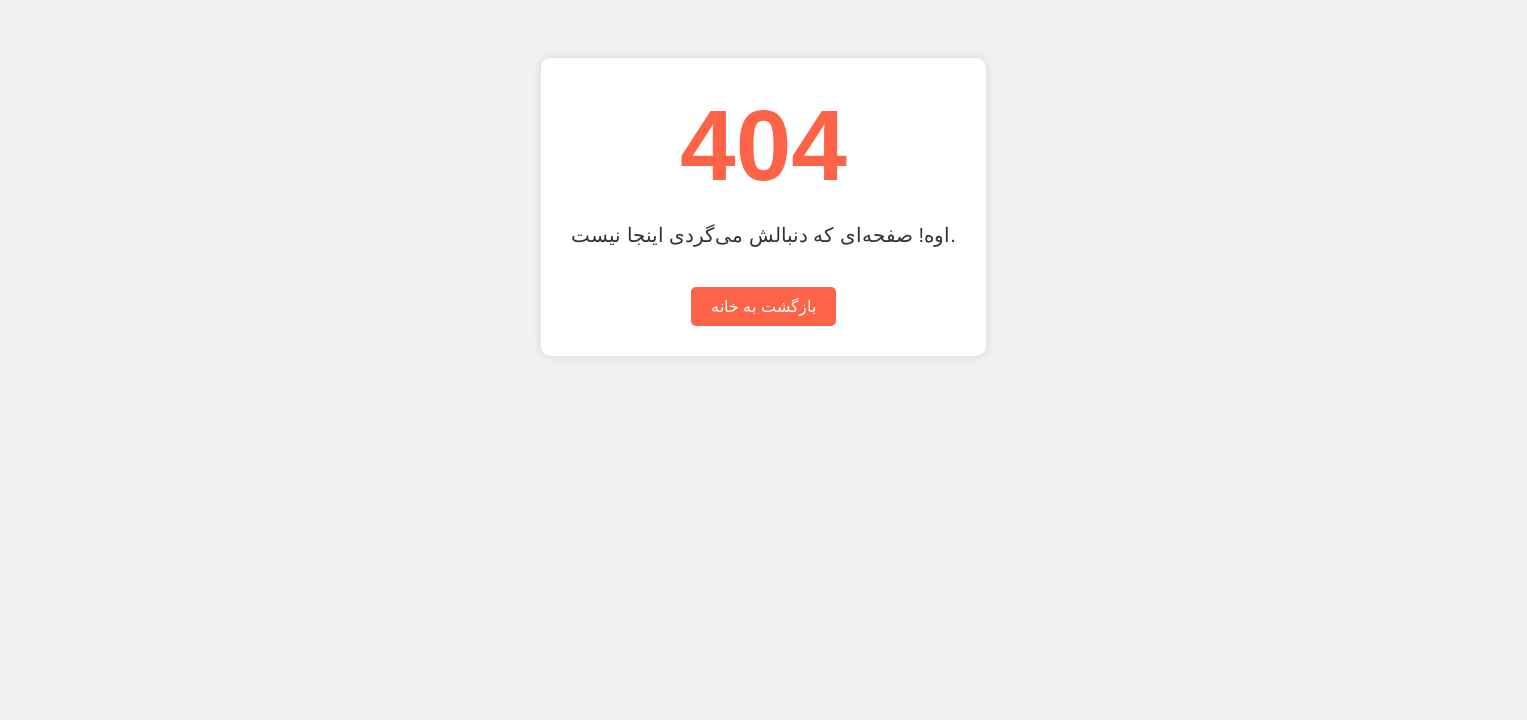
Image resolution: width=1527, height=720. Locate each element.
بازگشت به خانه (763, 306)
